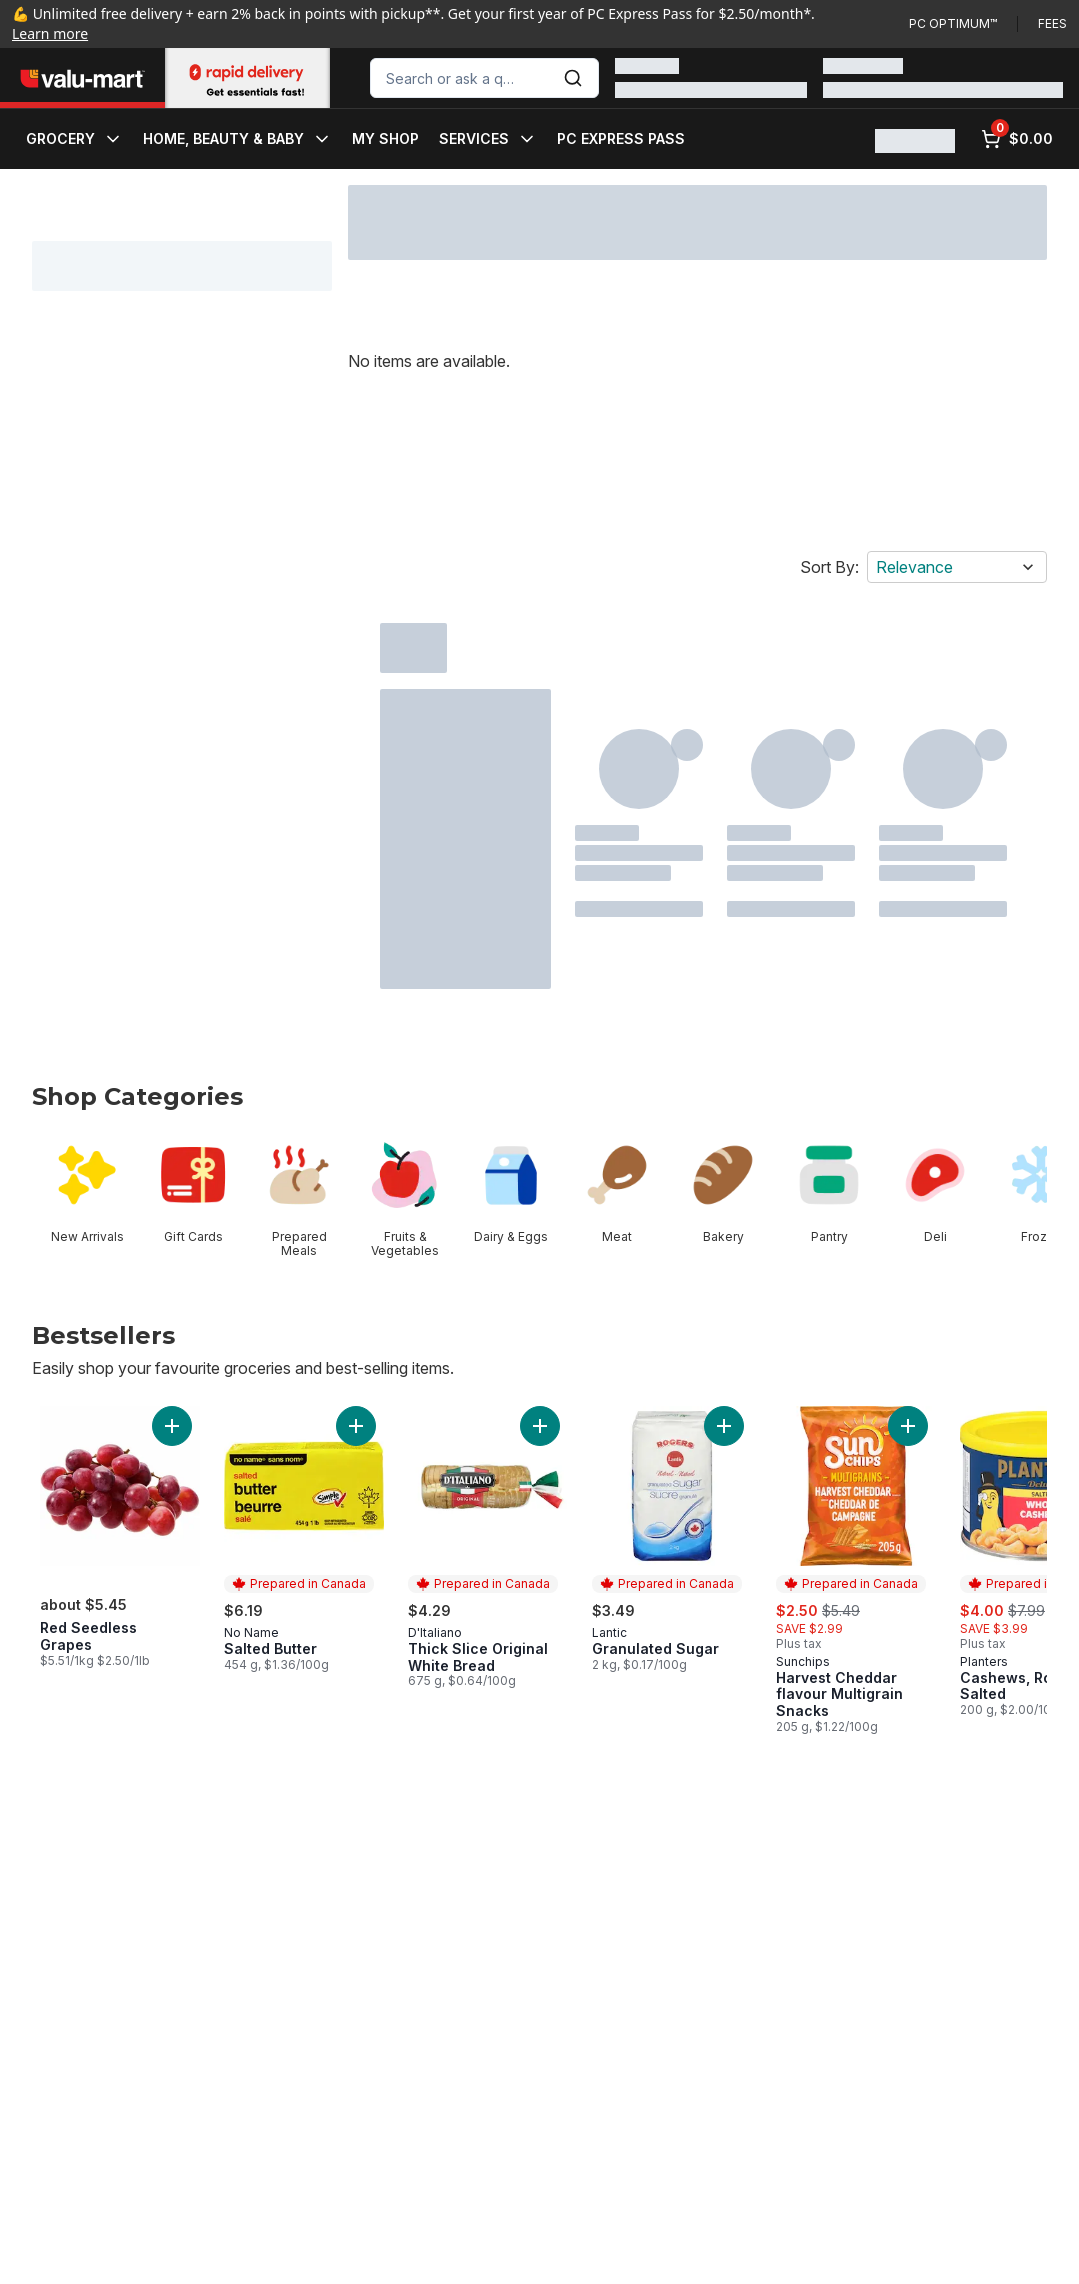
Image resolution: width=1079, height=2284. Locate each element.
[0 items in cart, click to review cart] (1017, 139)
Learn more (50, 33)
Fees (1052, 23)
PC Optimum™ (953, 23)
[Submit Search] (573, 78)
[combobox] (484, 78)
